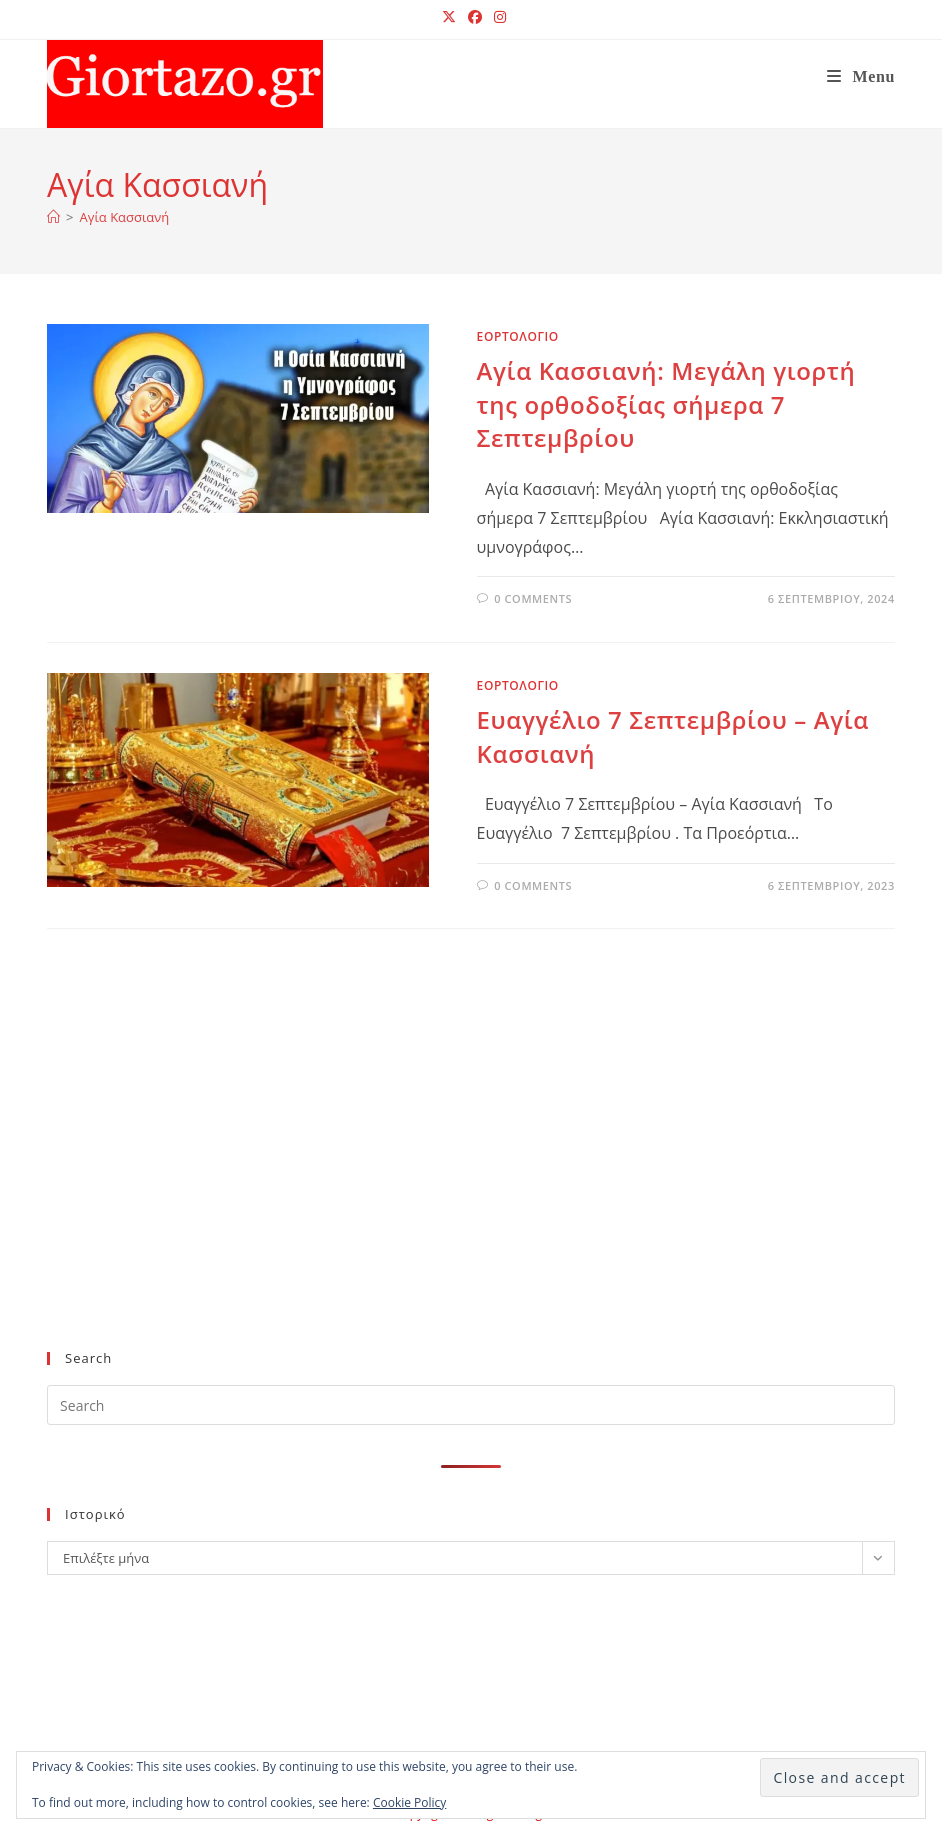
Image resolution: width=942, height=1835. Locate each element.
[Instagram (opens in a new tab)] (497, 17)
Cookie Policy (409, 1802)
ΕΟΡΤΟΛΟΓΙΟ (518, 336)
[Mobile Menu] (861, 76)
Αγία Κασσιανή (125, 217)
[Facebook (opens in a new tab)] (475, 17)
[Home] (53, 217)
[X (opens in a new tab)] (449, 17)
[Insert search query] (471, 1405)
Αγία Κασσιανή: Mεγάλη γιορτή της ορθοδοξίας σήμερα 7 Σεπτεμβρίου (666, 404)
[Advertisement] (450, 1172)
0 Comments (533, 598)
